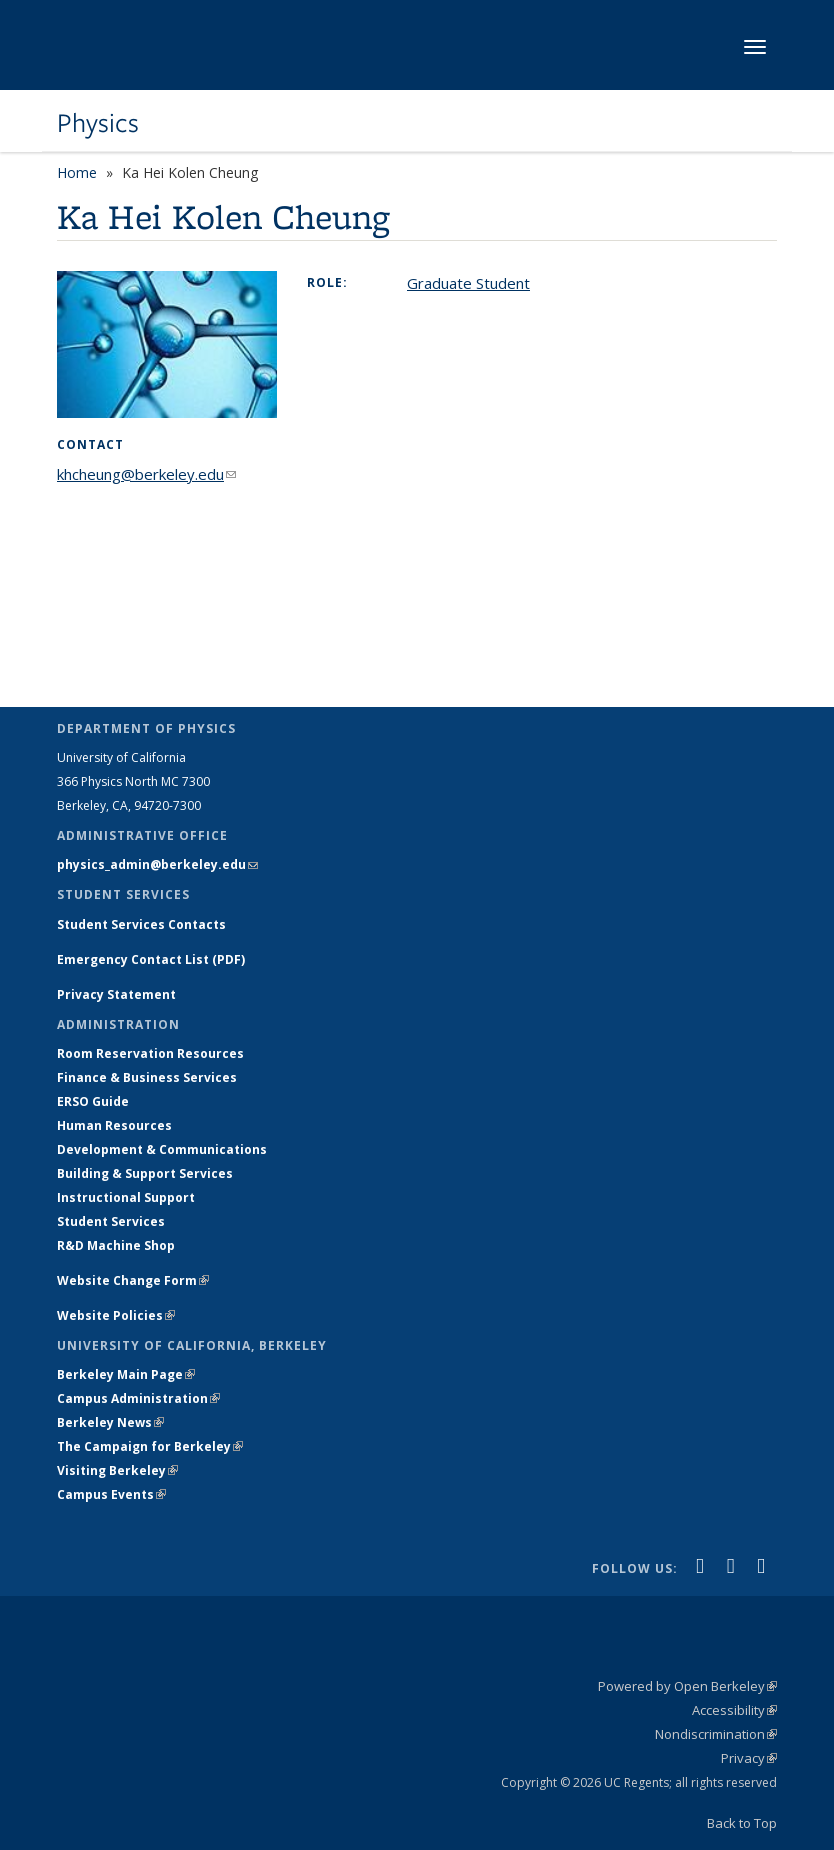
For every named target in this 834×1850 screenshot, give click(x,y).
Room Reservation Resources (150, 1053)
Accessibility (734, 1710)
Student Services (111, 1221)
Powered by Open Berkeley (687, 1686)
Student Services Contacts (141, 924)
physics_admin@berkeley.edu (157, 864)
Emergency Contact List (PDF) (151, 959)
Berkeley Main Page (126, 1374)
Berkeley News (110, 1422)
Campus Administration (138, 1398)
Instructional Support (126, 1197)
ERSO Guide (93, 1101)
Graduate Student (468, 283)
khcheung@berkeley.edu (146, 474)
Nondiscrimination (716, 1734)
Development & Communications (162, 1149)
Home (77, 172)
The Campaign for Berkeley (150, 1446)
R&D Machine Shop (116, 1245)
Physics (98, 123)
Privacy (749, 1758)
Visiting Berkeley (117, 1470)
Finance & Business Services (147, 1077)
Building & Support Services (145, 1173)
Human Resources (114, 1125)
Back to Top (742, 1823)
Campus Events (111, 1494)
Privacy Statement (116, 994)
